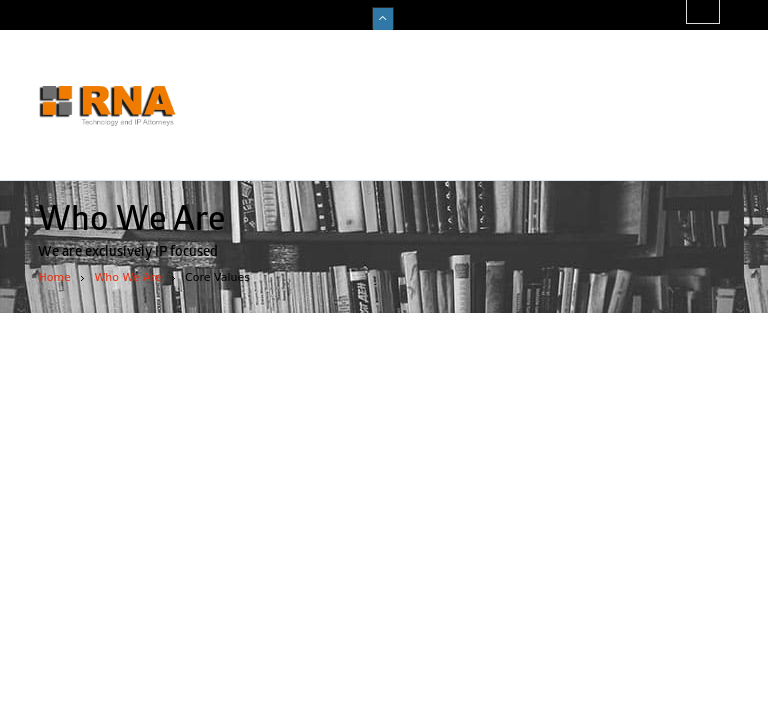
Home (54, 277)
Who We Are (127, 277)
